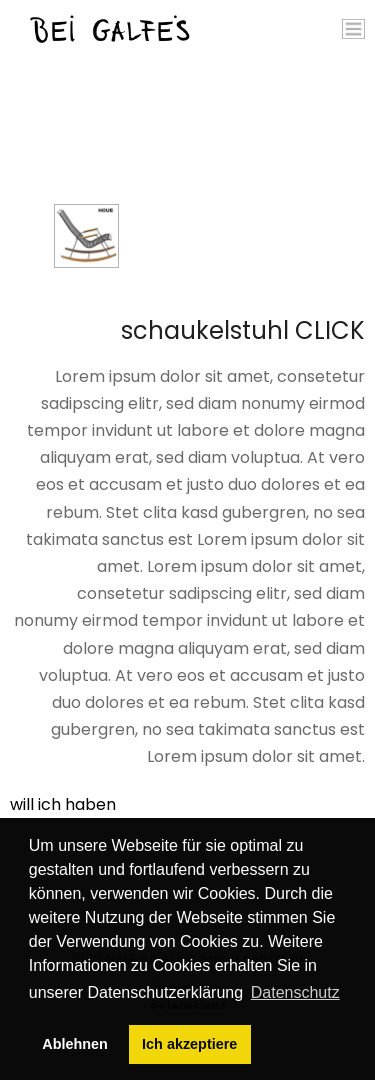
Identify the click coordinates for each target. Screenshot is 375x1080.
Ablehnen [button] (75, 1044)
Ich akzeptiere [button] (189, 1044)
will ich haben (63, 804)
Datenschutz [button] (295, 992)
